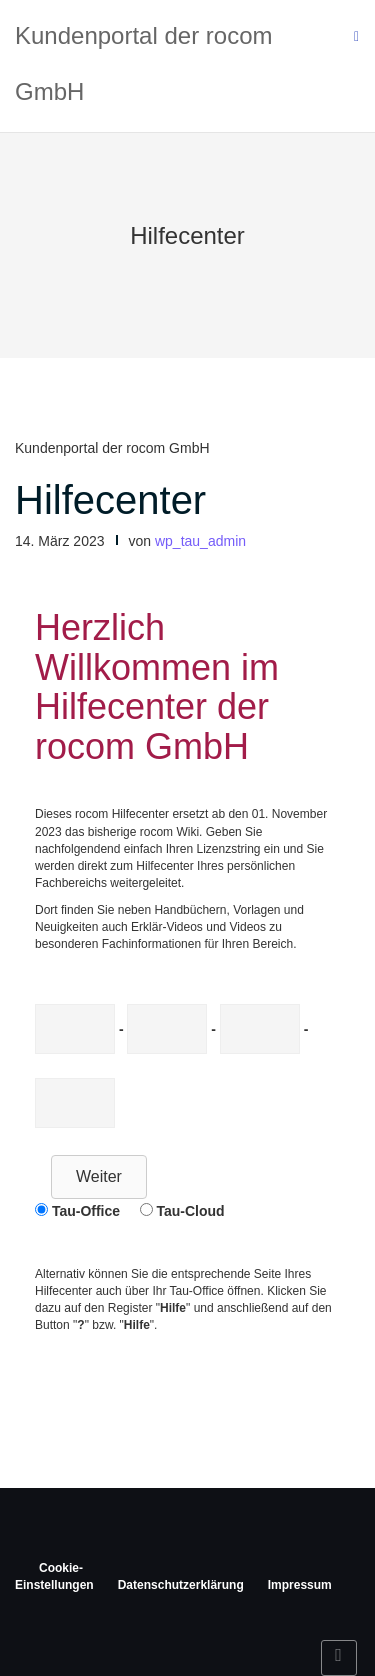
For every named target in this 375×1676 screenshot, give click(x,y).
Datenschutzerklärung (181, 1585)
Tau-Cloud (190, 1211)
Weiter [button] (99, 1176)
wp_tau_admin (200, 541)
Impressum (300, 1585)
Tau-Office (86, 1211)
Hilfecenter (110, 500)
